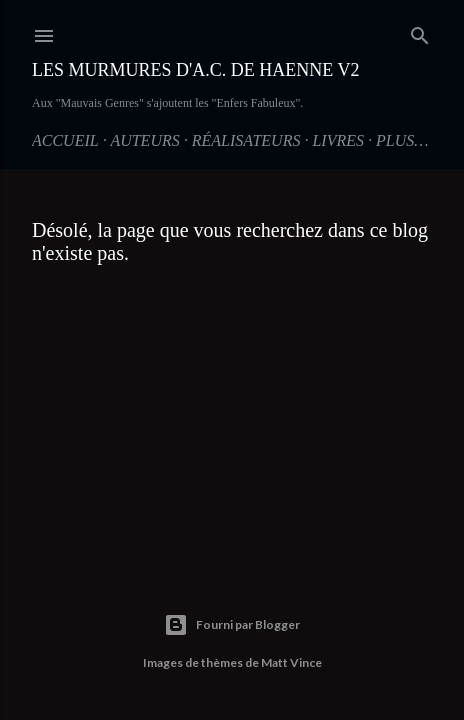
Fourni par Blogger (232, 625)
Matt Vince (291, 662)
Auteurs (144, 140)
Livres (338, 140)
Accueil (65, 140)
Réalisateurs (246, 140)
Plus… (402, 140)
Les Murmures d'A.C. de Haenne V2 (195, 70)
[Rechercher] (420, 32)
